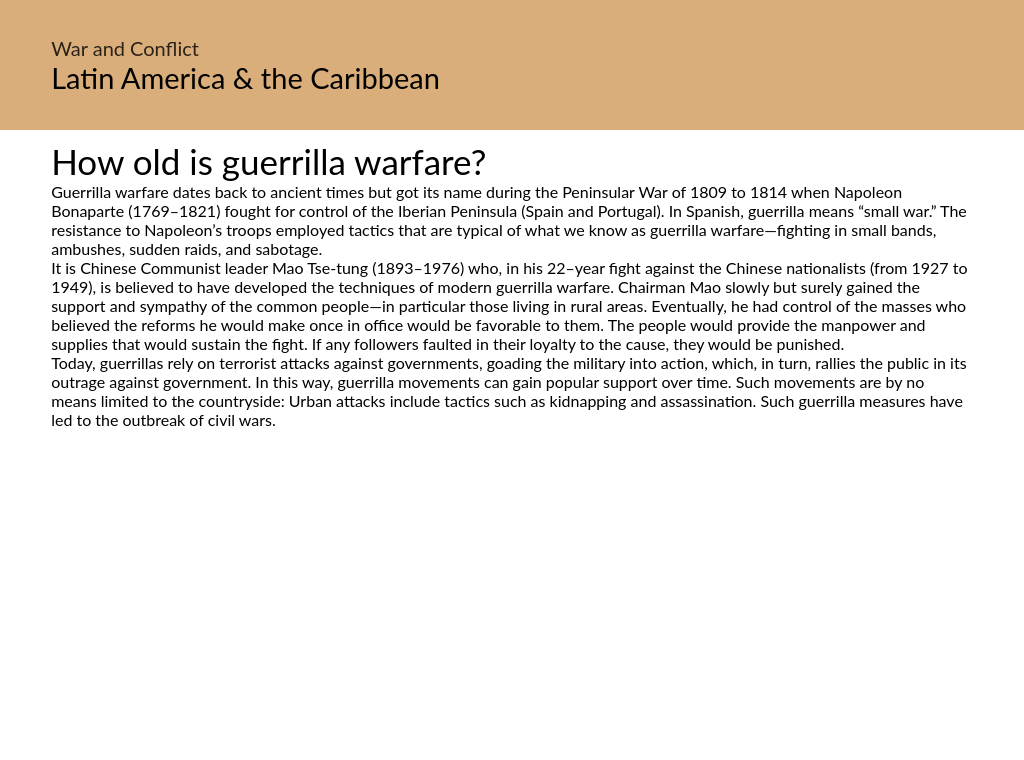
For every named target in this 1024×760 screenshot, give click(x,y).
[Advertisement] (512, 617)
